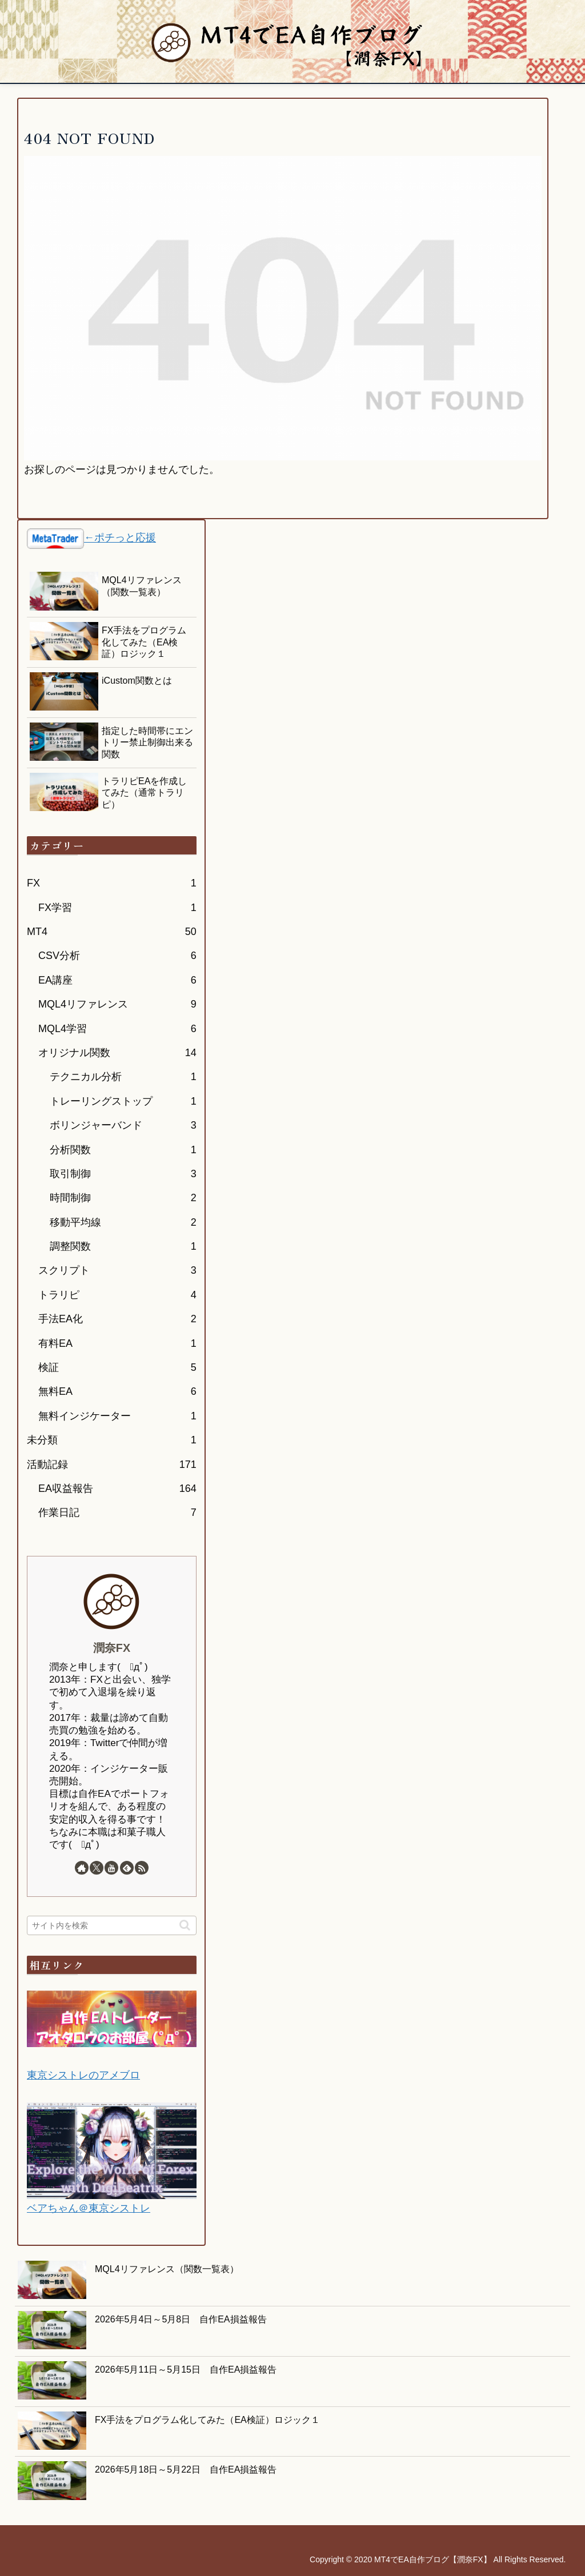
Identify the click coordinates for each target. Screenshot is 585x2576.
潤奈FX (111, 1648)
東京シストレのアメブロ (83, 2075)
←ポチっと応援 (120, 538)
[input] (112, 1925)
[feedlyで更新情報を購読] (127, 1868)
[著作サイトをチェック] (82, 1868)
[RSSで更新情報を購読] (142, 1868)
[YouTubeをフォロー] (111, 1868)
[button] (185, 1925)
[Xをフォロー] (96, 1868)
